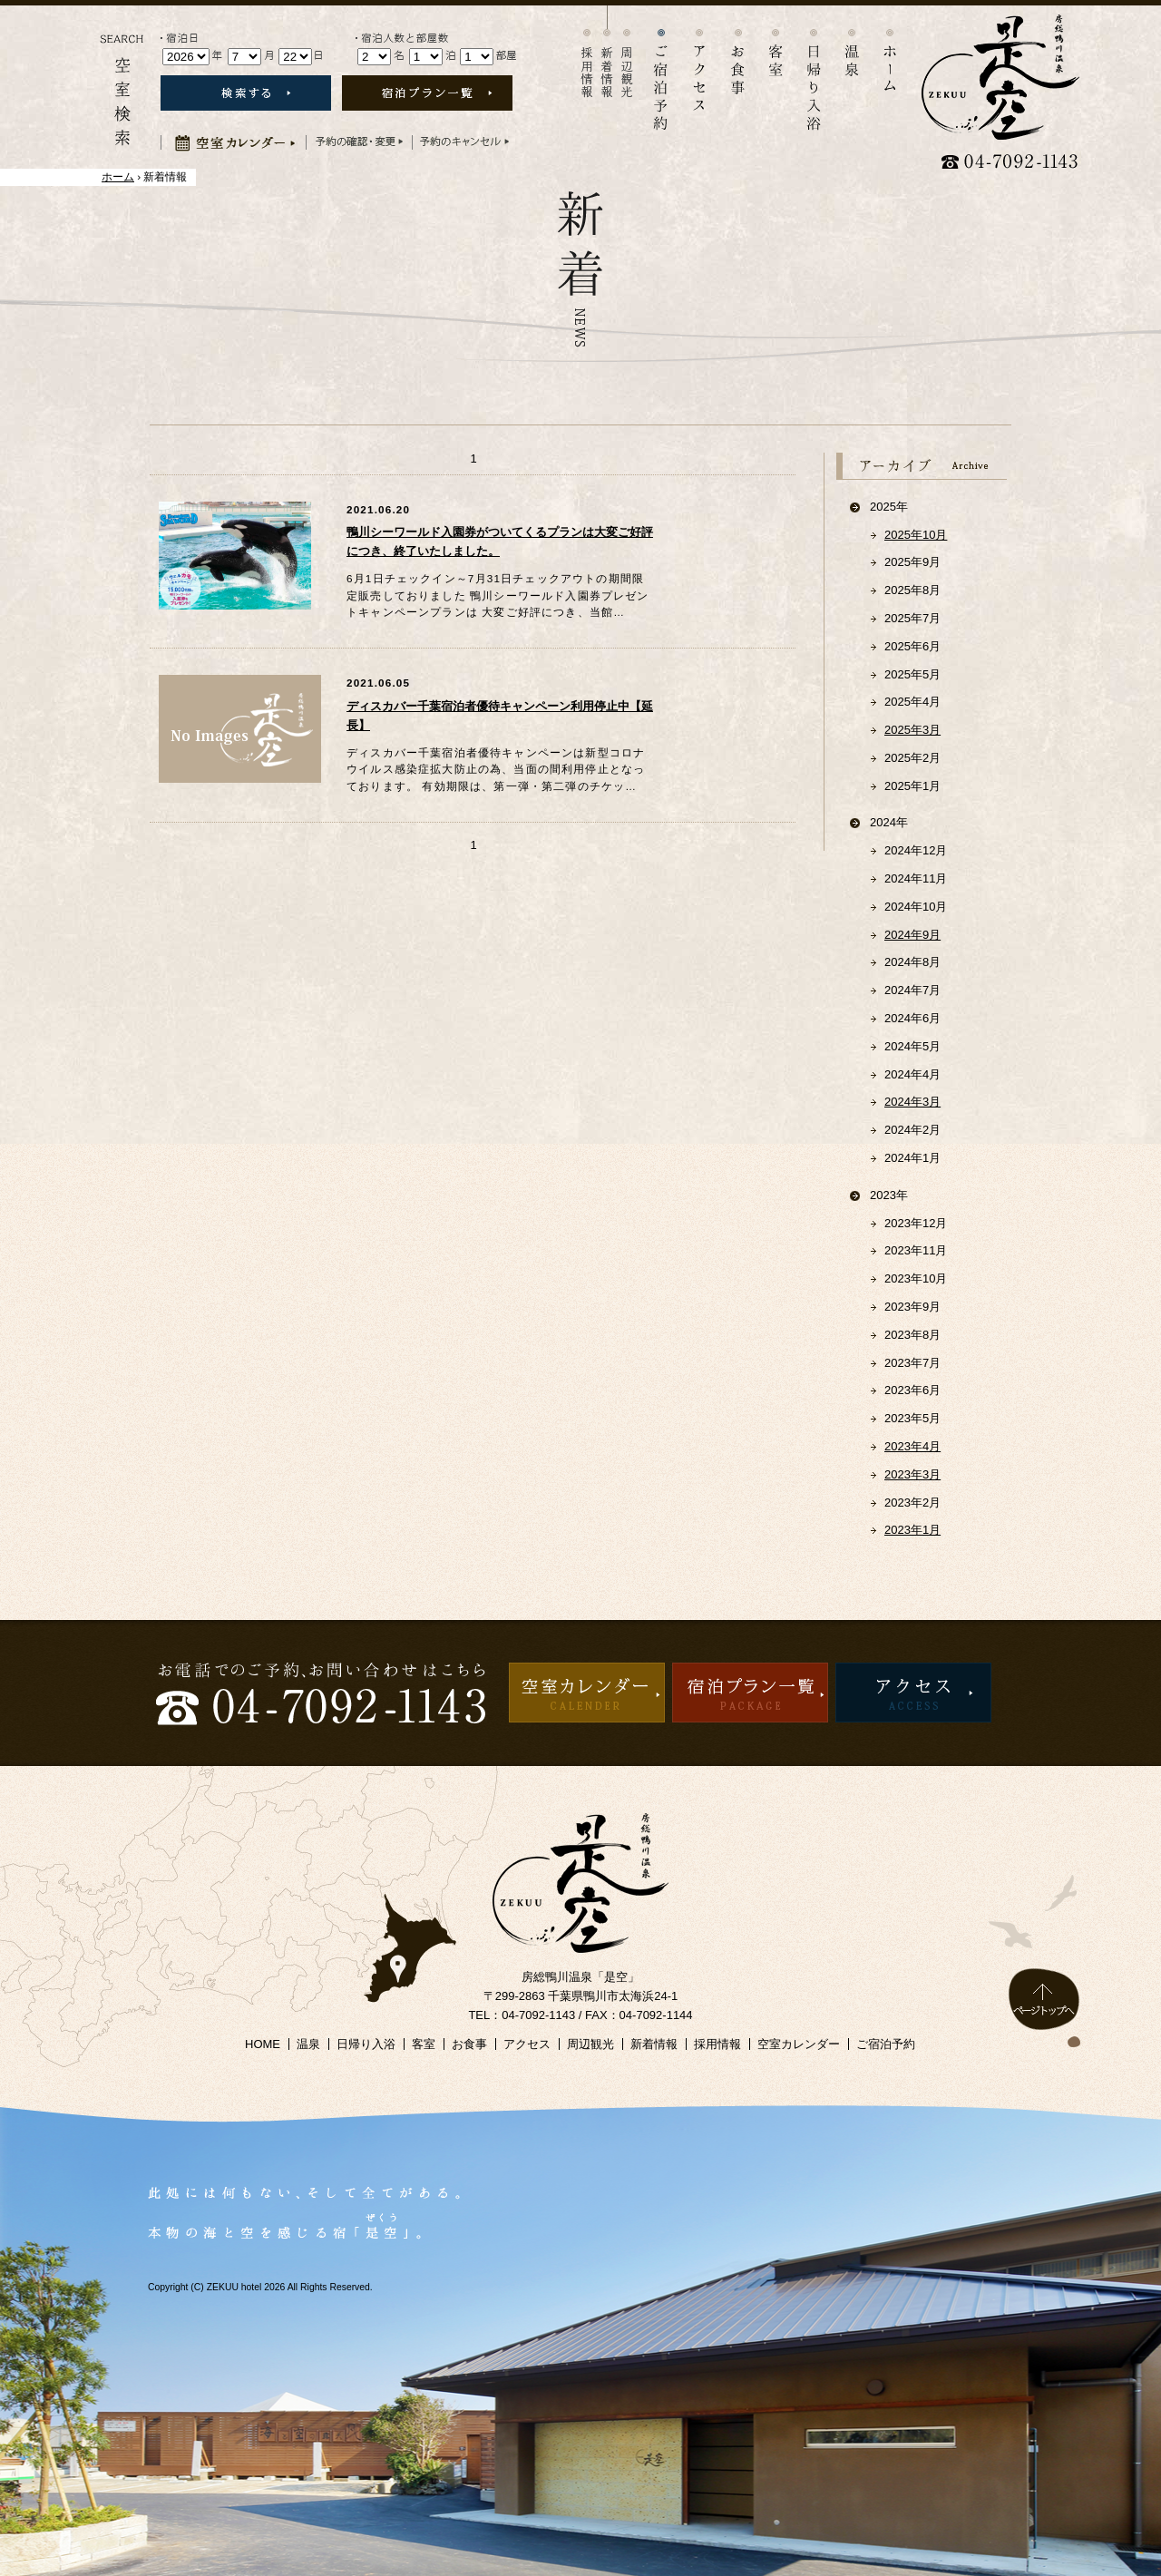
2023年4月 (912, 1446)
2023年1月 (912, 1530)
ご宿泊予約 (885, 2044)
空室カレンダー (798, 2044)
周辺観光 (627, 51)
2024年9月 (912, 935)
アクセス (699, 58)
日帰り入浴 (813, 68)
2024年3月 (912, 1101)
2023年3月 (912, 1474)
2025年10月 (915, 535)
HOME (262, 2044)
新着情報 (607, 51)
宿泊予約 (661, 68)
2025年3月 (912, 730)
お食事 (737, 49)
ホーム (889, 48)
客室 (775, 40)
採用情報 (587, 51)
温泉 (851, 40)
